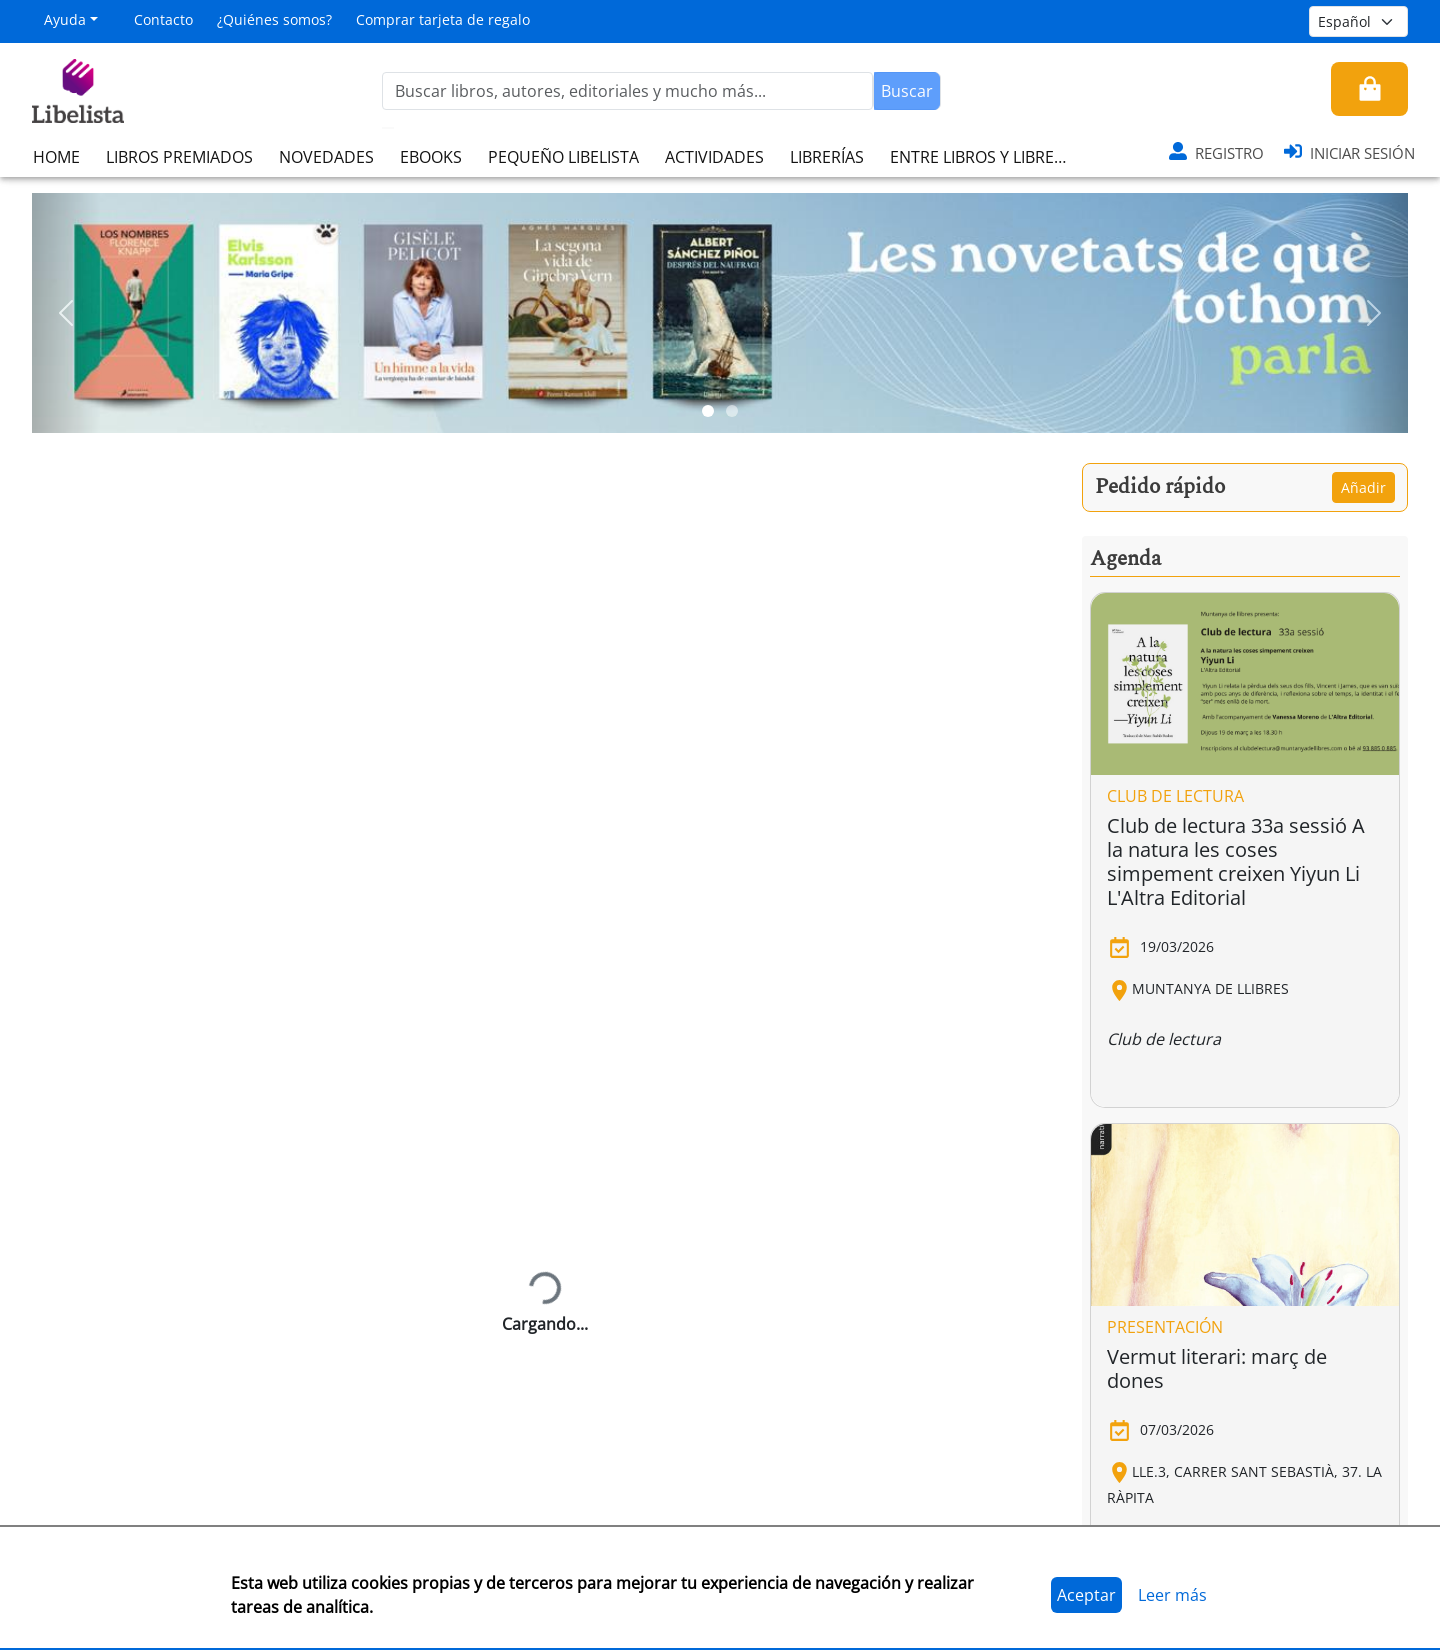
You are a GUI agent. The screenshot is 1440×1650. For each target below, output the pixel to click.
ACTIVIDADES (714, 157)
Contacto (163, 19)
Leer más (1172, 1595)
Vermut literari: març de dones (1217, 1368)
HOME (56, 157)
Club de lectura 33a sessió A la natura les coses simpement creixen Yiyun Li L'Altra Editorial (1236, 861)
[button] (66, 313)
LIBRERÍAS (827, 157)
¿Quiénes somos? (274, 19)
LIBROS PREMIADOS (179, 157)
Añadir (1363, 487)
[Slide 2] (732, 411)
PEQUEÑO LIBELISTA (563, 157)
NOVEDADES (326, 157)
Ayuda (65, 19)
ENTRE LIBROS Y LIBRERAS (986, 157)
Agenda (1125, 559)
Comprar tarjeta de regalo (443, 19)
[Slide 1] (708, 411)
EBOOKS (431, 157)
